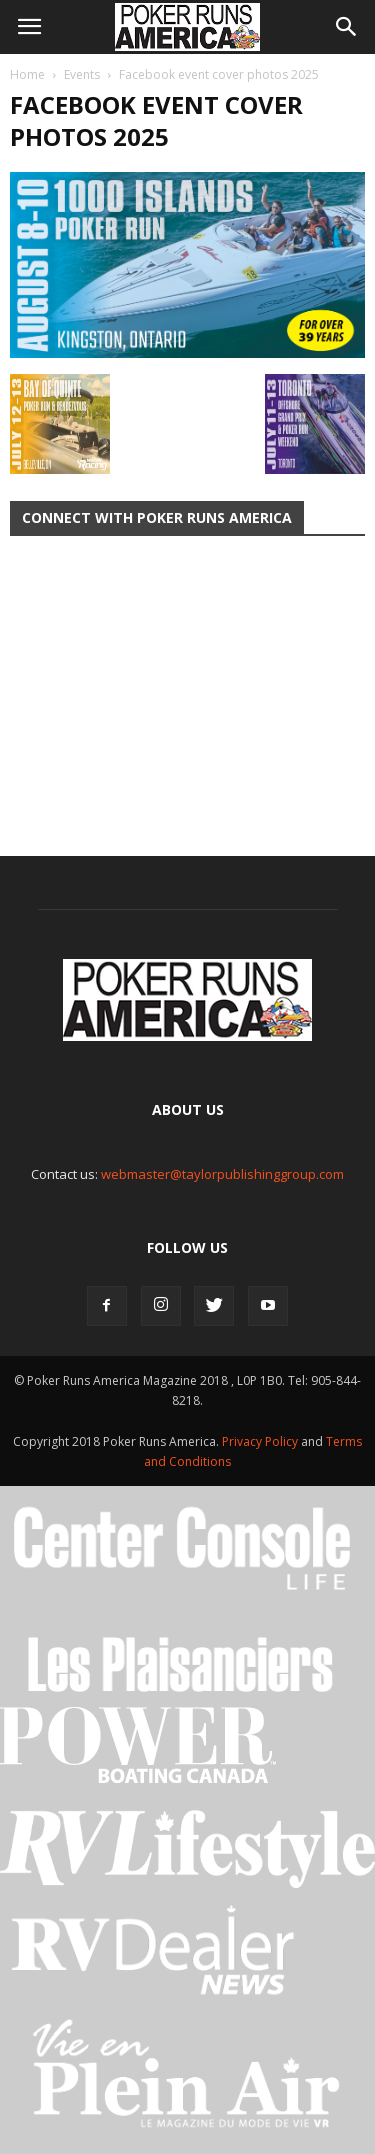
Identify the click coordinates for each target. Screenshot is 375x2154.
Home (27, 74)
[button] (347, 27)
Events (82, 74)
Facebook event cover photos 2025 (156, 120)
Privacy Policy (261, 1441)
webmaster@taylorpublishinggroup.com (222, 1174)
